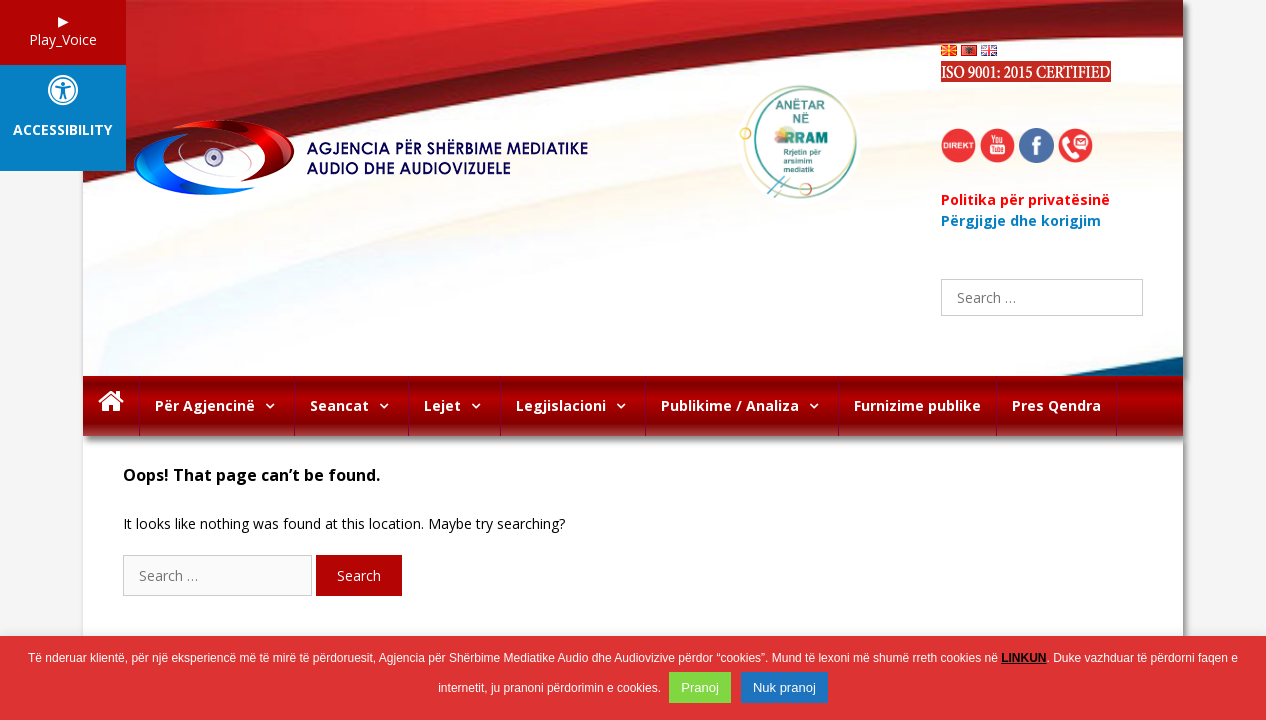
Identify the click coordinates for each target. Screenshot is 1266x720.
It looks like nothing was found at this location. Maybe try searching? (344, 523)
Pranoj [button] (700, 687)
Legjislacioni (580, 406)
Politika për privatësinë (1025, 199)
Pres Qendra (1056, 405)
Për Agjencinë (224, 406)
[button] (274, 406)
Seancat (359, 406)
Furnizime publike (917, 405)
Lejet (462, 406)
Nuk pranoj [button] (784, 687)
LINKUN (1023, 658)
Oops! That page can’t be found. (251, 475)
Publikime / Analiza (749, 406)
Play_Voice (63, 39)
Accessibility (62, 130)
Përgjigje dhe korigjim (1021, 220)
